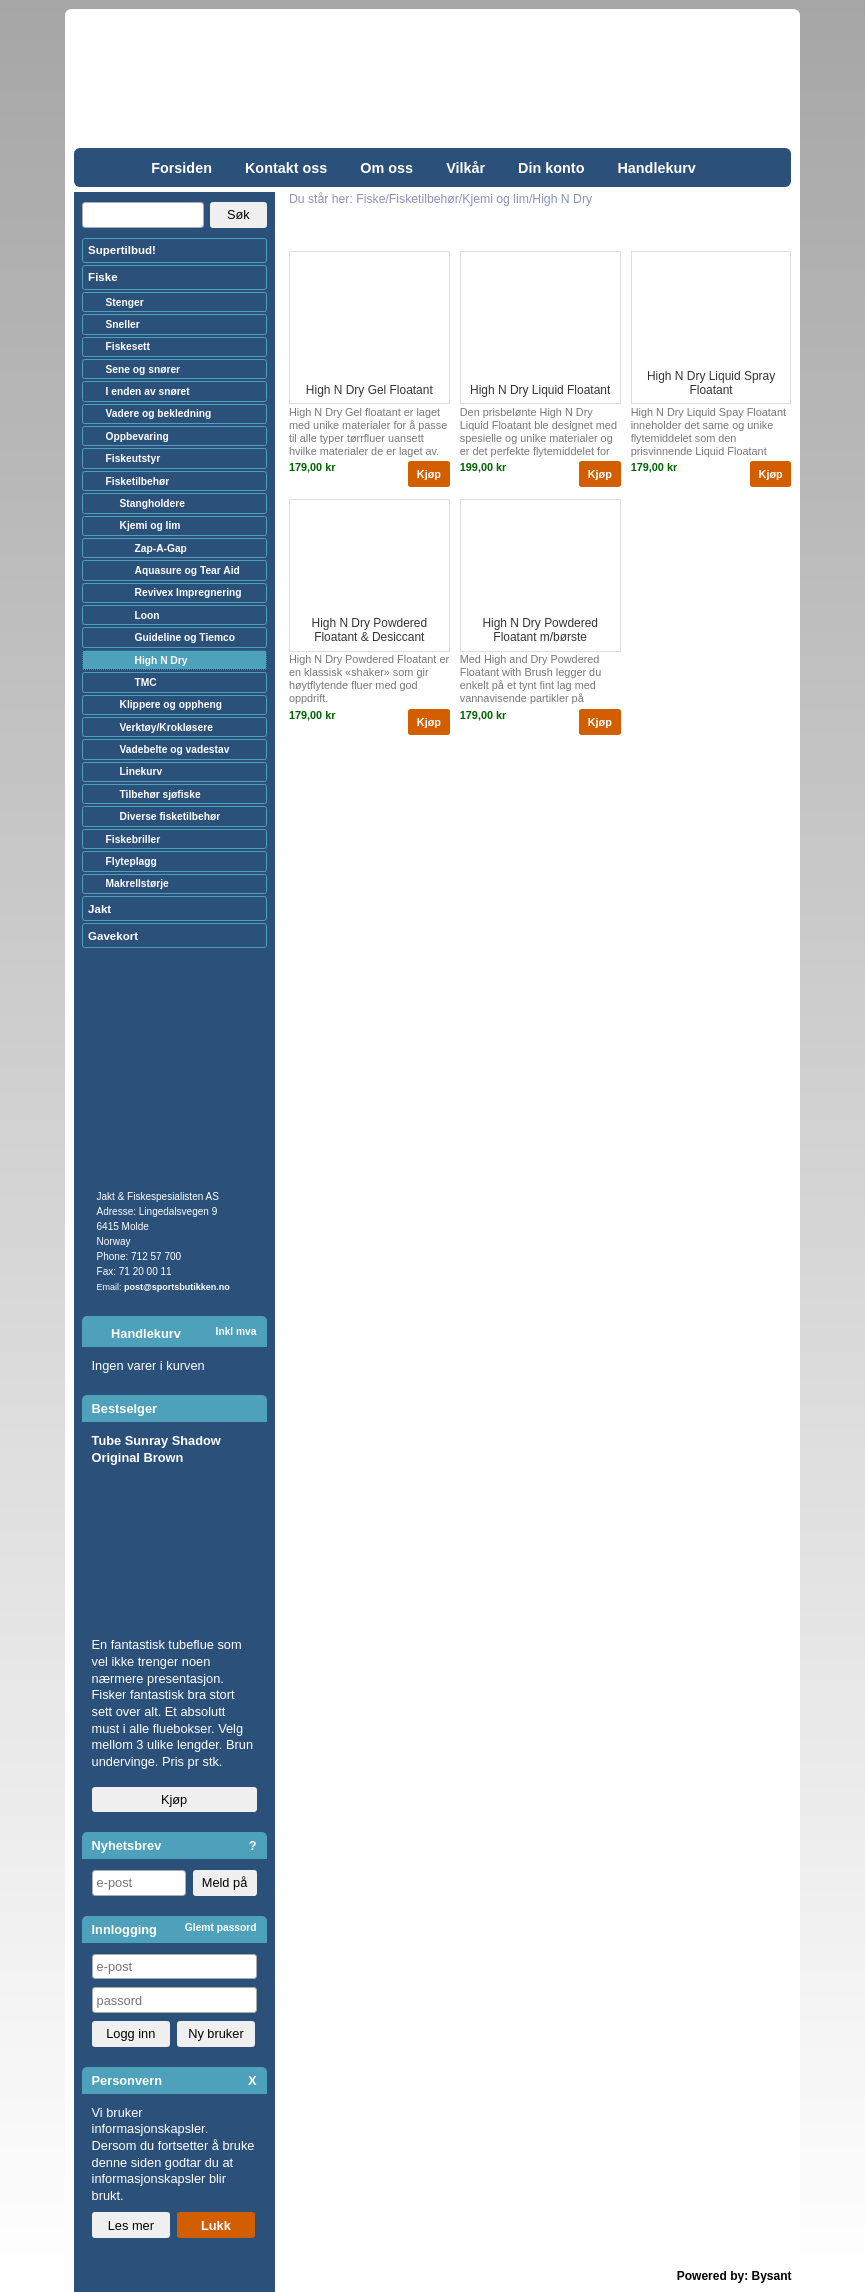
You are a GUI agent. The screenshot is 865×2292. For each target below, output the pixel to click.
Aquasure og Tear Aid (187, 570)
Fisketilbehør (138, 481)
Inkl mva (236, 1331)
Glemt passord (221, 1927)
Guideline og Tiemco (185, 637)
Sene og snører (143, 369)
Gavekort (113, 936)
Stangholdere (152, 503)
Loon (147, 615)
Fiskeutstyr (133, 458)
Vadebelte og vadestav (175, 749)
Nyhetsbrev (127, 1845)
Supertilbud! (122, 250)
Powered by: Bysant (734, 2276)
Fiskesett (128, 346)
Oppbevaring (137, 436)
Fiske (102, 277)
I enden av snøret (148, 391)
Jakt (99, 909)
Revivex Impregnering (188, 592)
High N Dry (161, 660)
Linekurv (141, 771)
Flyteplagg (131, 861)
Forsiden (181, 168)
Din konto (551, 168)
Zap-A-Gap (161, 548)
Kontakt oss (286, 168)
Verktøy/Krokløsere (166, 727)
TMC (146, 682)
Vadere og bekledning (159, 413)
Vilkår (465, 168)
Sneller (123, 324)
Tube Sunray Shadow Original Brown (156, 1449)
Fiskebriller (133, 839)
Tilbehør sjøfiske (160, 794)
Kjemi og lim (150, 525)
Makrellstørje (137, 883)
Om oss (386, 168)
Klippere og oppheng (171, 704)
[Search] (143, 215)
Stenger (125, 302)
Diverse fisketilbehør (170, 816)
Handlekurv (656, 168)
